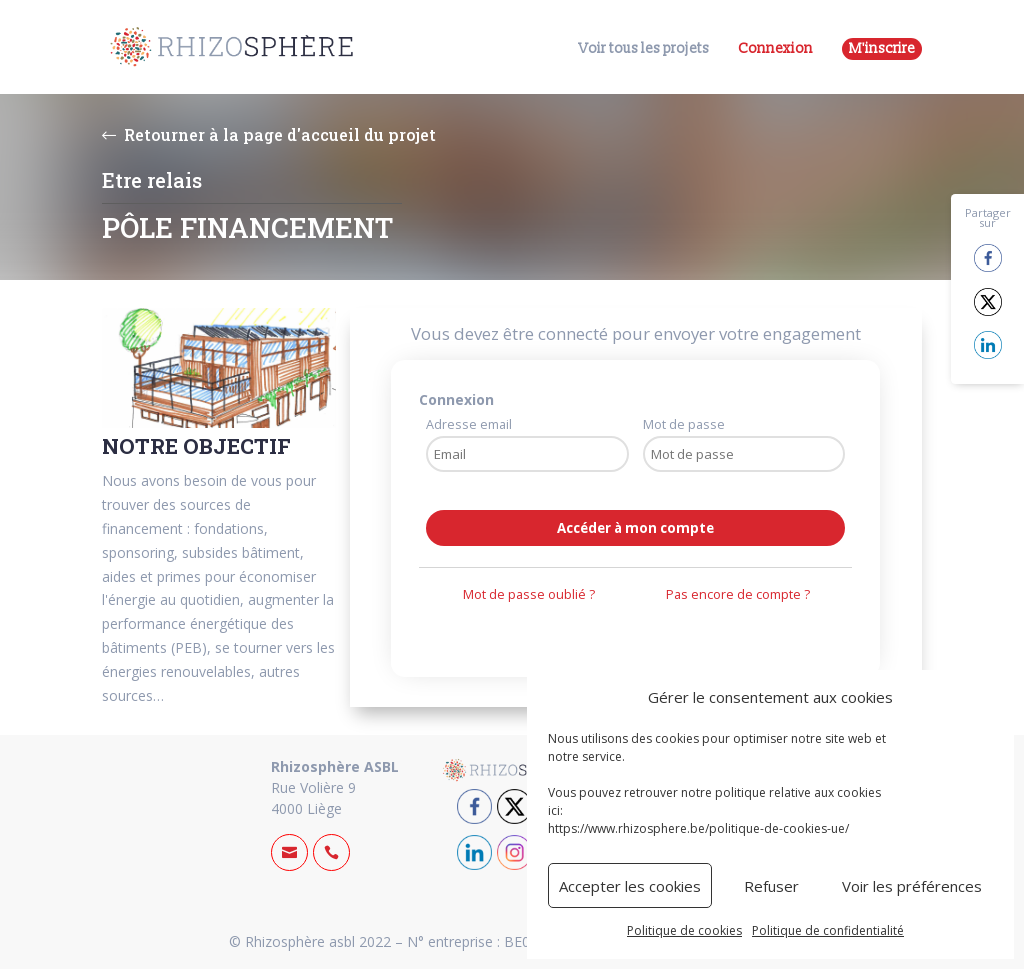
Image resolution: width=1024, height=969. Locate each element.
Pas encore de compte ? (738, 594)
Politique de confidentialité (828, 930)
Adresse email (469, 424)
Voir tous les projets (644, 49)
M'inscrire (882, 48)
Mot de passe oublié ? (529, 594)
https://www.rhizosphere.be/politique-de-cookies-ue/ (698, 828)
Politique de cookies (684, 930)
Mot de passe (684, 424)
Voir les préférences (912, 886)
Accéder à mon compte (635, 528)
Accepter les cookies (630, 886)
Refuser (771, 886)
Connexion (775, 48)
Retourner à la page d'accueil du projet (269, 134)
